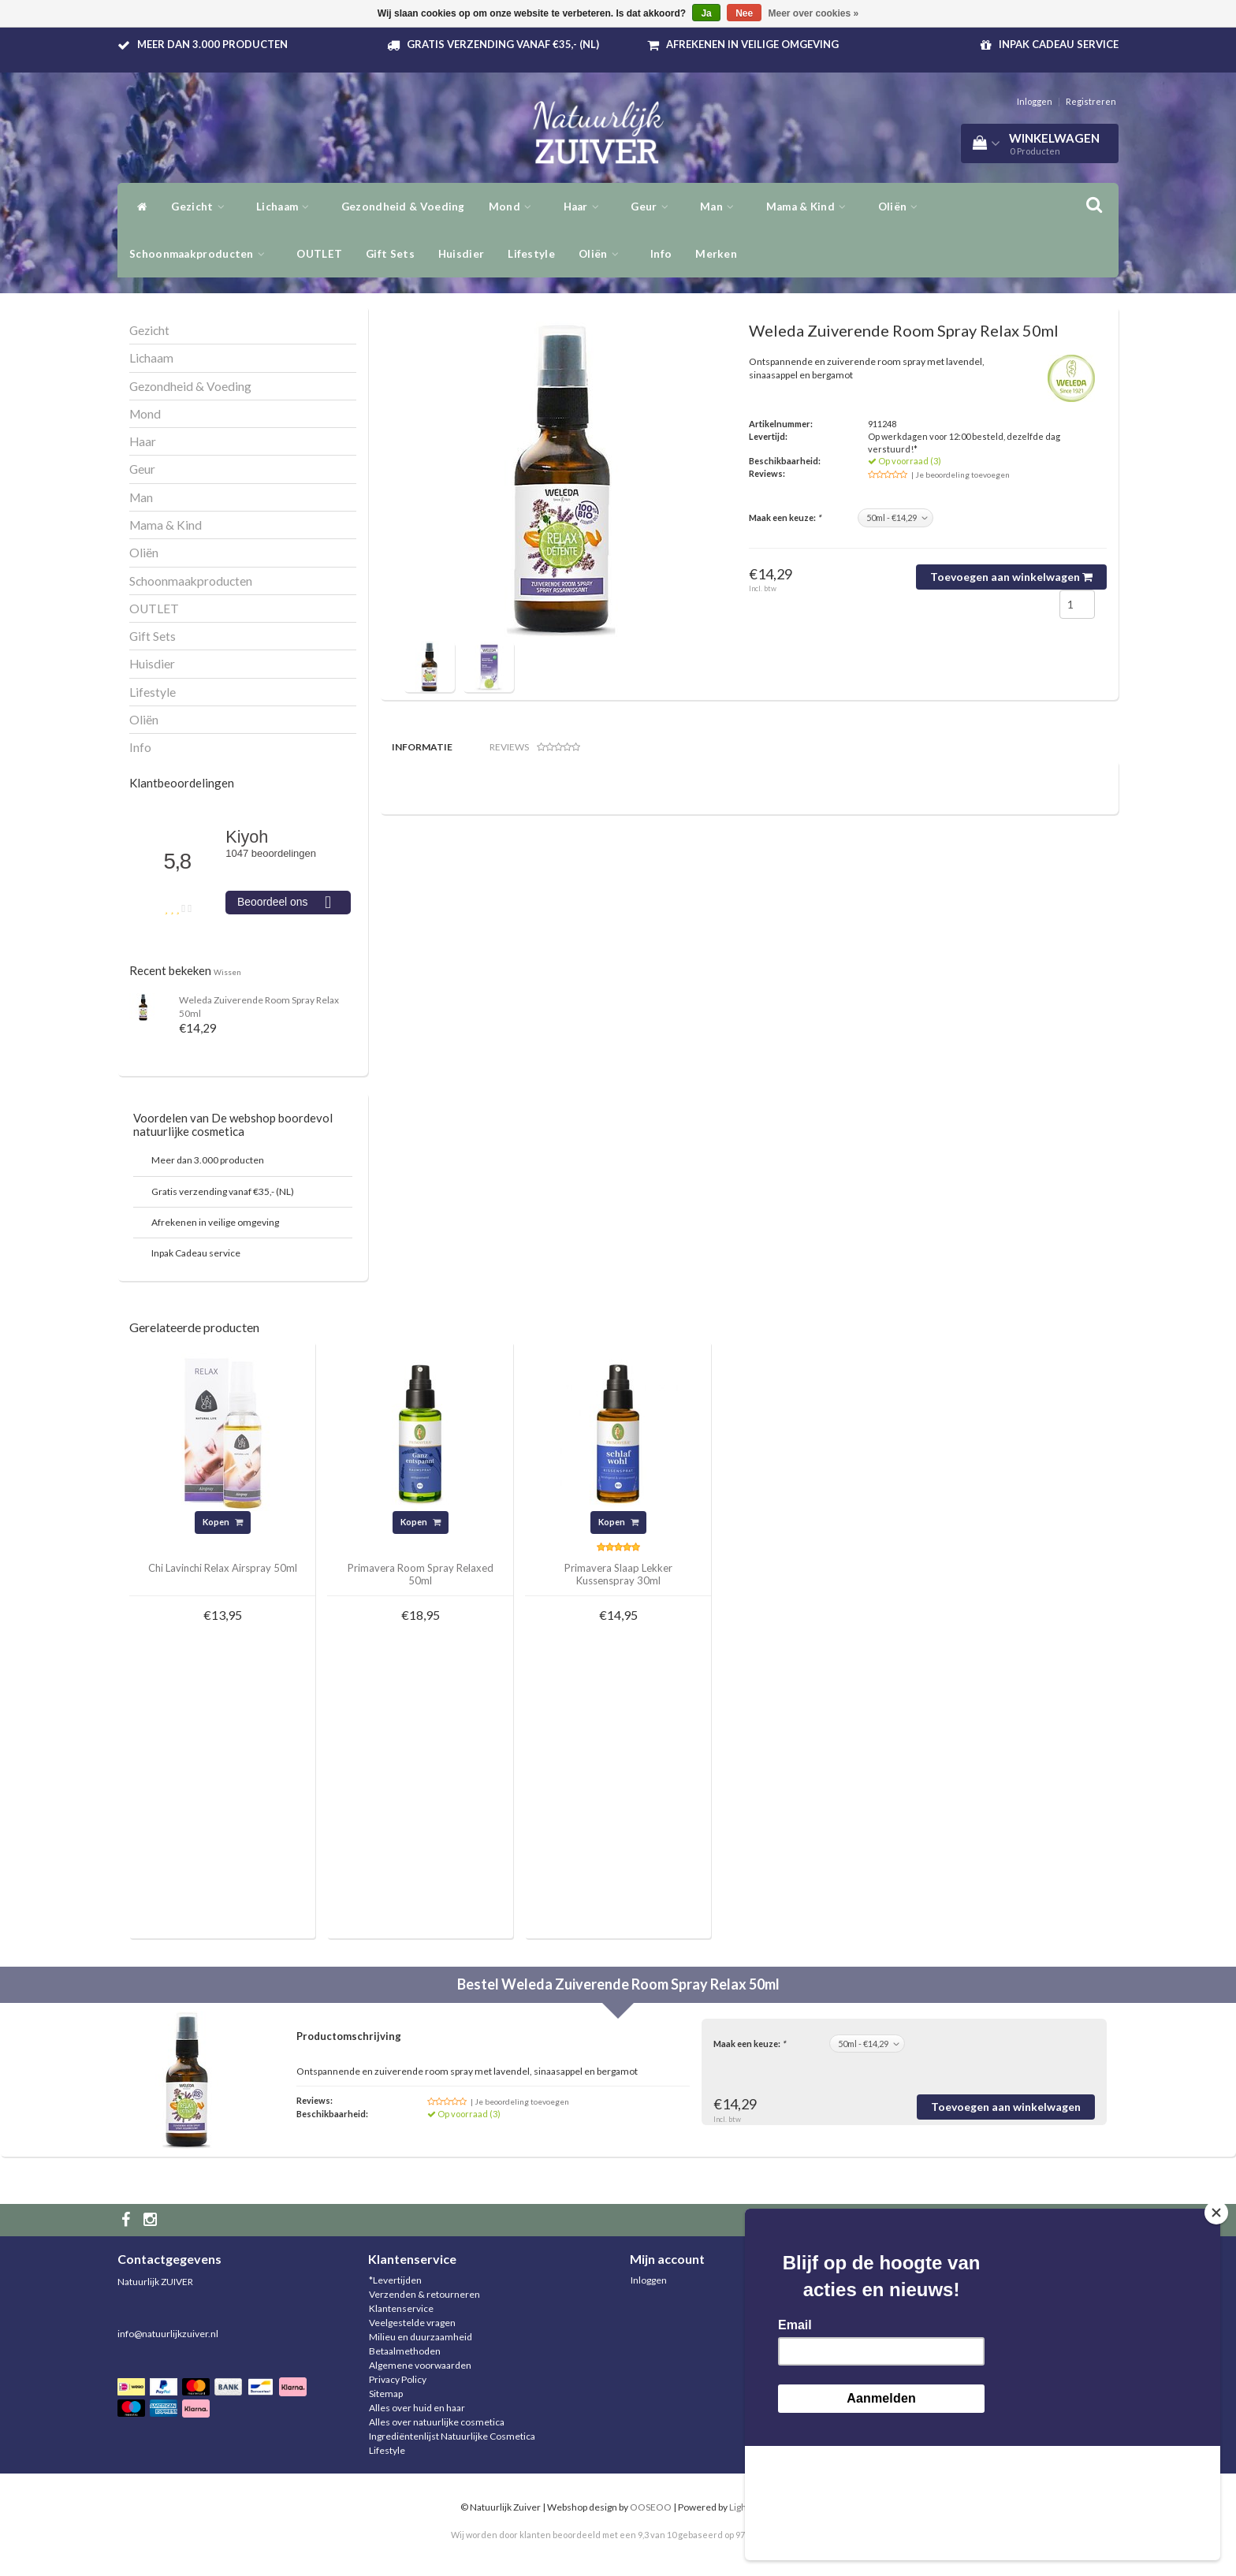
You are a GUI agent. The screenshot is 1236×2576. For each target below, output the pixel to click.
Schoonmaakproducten (201, 254)
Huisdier (461, 254)
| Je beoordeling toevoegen (960, 474)
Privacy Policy (397, 2379)
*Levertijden (395, 2280)
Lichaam (287, 206)
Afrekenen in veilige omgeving (752, 44)
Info (661, 254)
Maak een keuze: (785, 517)
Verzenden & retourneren (424, 2294)
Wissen (227, 972)
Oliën (902, 206)
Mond (514, 206)
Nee (744, 13)
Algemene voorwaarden (420, 2365)
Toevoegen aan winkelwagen (1011, 576)
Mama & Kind (810, 206)
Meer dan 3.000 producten (212, 44)
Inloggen (1034, 101)
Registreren (1091, 101)
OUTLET (319, 254)
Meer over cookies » (814, 13)
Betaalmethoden (405, 2351)
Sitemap (386, 2393)
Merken (716, 254)
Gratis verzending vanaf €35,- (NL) (503, 44)
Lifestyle (531, 254)
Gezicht (202, 206)
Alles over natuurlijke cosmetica (436, 2422)
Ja (706, 13)
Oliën (603, 254)
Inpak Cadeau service (1059, 44)
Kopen (223, 1522)
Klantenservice (401, 2308)
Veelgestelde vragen (412, 2322)
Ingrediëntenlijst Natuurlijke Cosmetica (452, 2436)
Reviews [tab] (535, 747)
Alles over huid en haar (417, 2408)
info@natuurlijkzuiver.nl (167, 2334)
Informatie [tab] (422, 747)
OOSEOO (651, 2507)
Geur (653, 206)
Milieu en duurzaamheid (420, 2337)
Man (721, 206)
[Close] (1216, 2327)
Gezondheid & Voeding (403, 206)
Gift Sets (390, 254)
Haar (586, 206)
